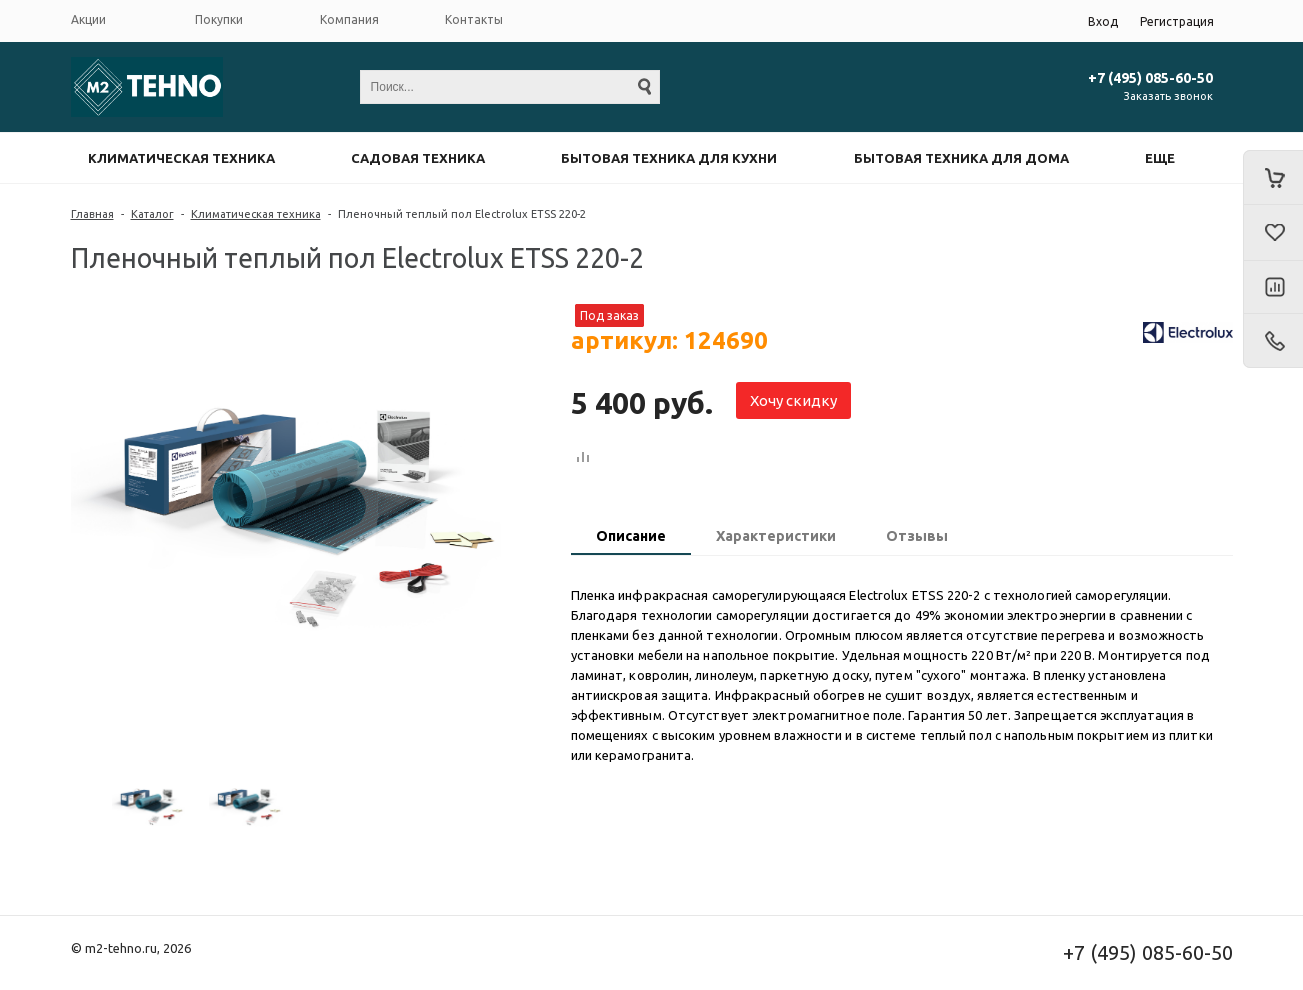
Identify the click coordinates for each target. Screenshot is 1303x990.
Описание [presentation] (631, 536)
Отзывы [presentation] (917, 536)
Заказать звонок (1168, 96)
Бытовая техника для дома (961, 158)
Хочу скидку (793, 400)
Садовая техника (418, 158)
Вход (1103, 21)
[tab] (631, 538)
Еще (1160, 158)
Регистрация (1177, 21)
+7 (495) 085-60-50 (1150, 78)
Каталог (152, 214)
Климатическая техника (181, 158)
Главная (92, 214)
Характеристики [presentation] (776, 536)
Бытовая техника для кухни (669, 158)
